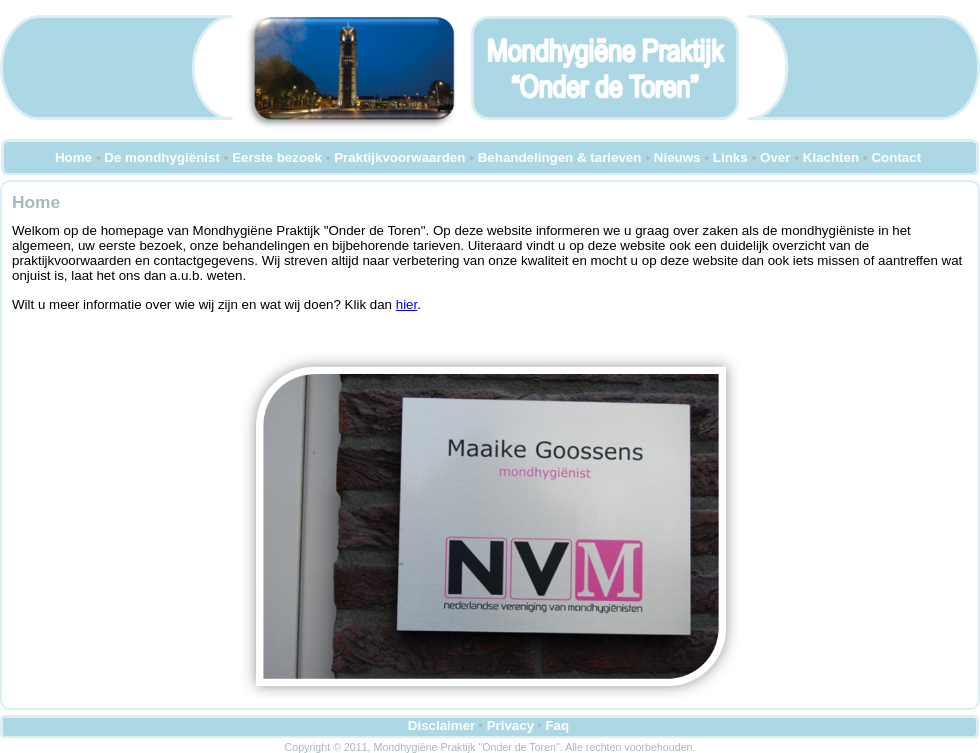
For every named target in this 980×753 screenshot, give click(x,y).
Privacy (510, 725)
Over (775, 157)
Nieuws (677, 157)
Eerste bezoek (277, 157)
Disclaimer (441, 725)
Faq (557, 725)
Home (73, 157)
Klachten (831, 157)
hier (407, 304)
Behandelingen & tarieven (560, 157)
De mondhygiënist (162, 157)
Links (730, 157)
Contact (896, 157)
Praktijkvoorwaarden (399, 157)
